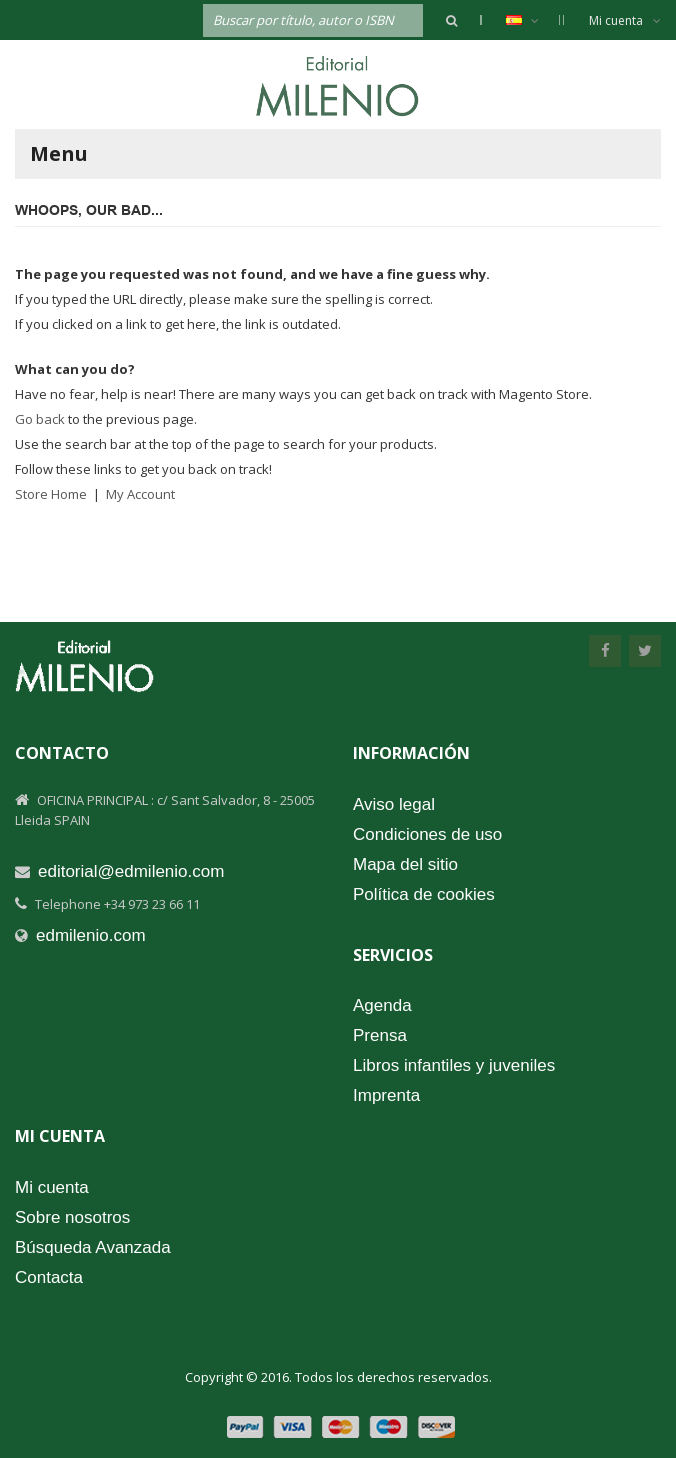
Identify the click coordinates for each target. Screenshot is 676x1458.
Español (532, 20)
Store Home (51, 494)
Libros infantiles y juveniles (454, 1065)
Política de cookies (424, 894)
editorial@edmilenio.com (131, 871)
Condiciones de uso (427, 834)
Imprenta (386, 1095)
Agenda (382, 1005)
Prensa (380, 1035)
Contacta (49, 1277)
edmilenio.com (91, 935)
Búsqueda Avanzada (93, 1247)
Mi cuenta (625, 20)
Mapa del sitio (405, 864)
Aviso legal (394, 804)
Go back (40, 419)
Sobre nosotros (72, 1217)
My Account (140, 494)
